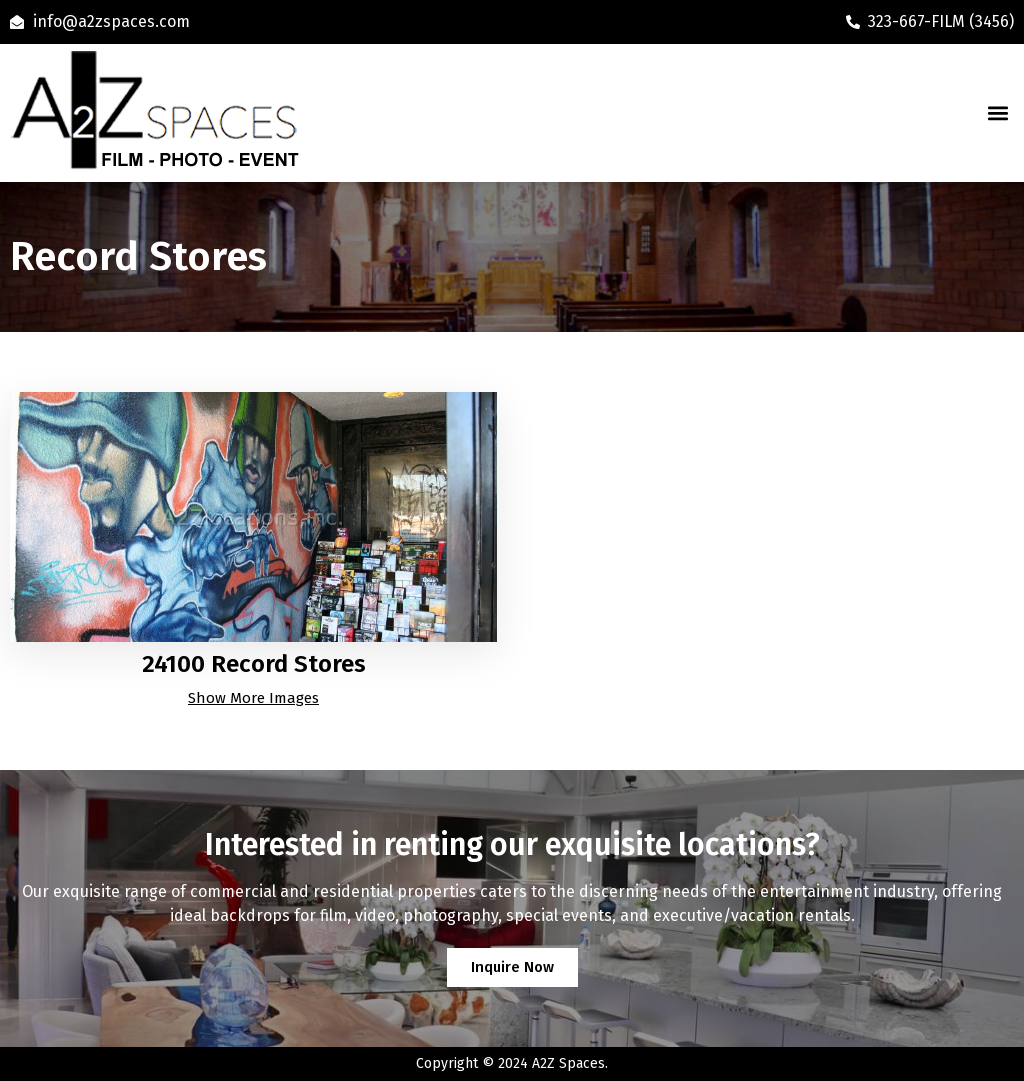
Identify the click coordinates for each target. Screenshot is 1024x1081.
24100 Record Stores (254, 664)
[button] (997, 113)
